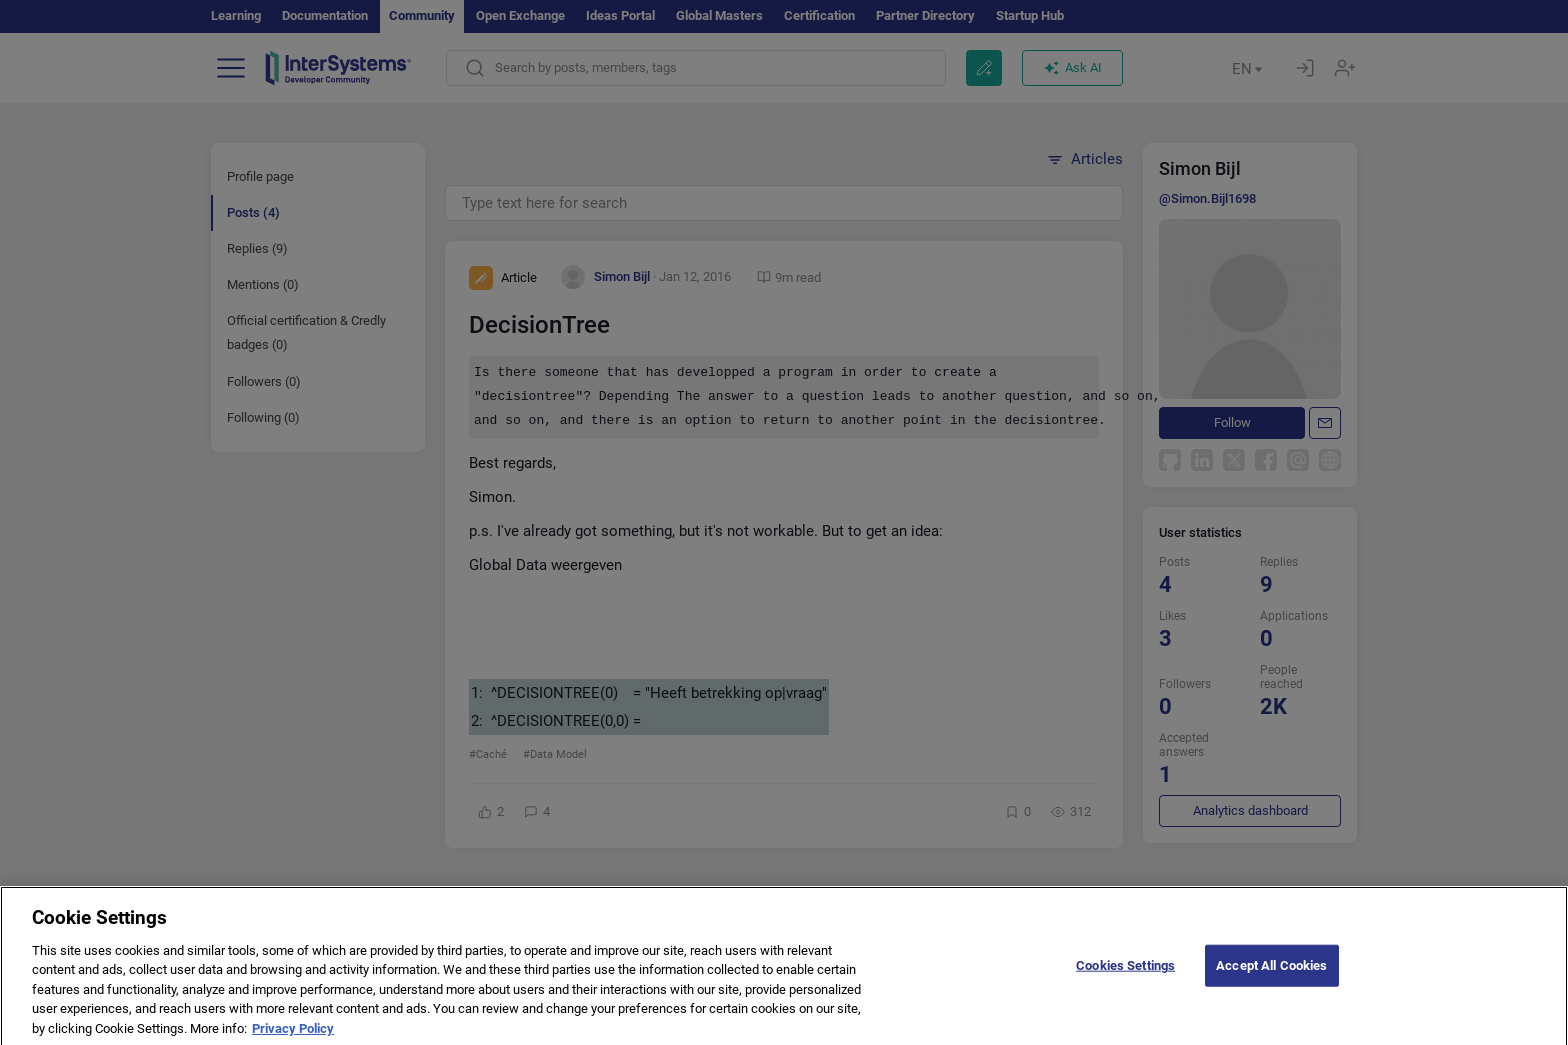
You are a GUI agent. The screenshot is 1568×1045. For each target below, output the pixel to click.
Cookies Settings (1125, 980)
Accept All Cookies (1271, 980)
